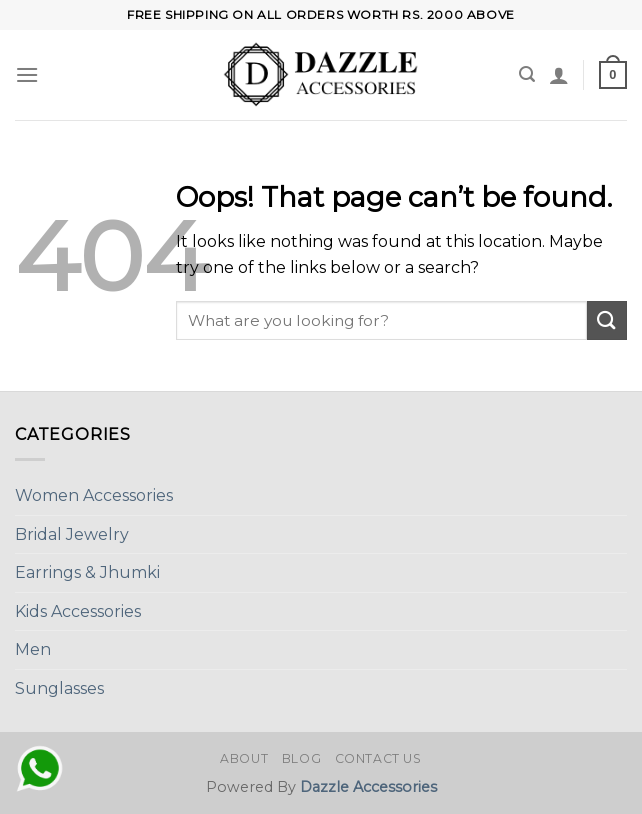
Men (33, 649)
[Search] (527, 74)
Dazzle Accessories (368, 787)
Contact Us (378, 758)
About (244, 758)
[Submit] (607, 320)
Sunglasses (59, 688)
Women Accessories (94, 495)
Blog (301, 758)
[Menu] (27, 74)
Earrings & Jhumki (87, 572)
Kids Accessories (78, 611)
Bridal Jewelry (72, 534)
